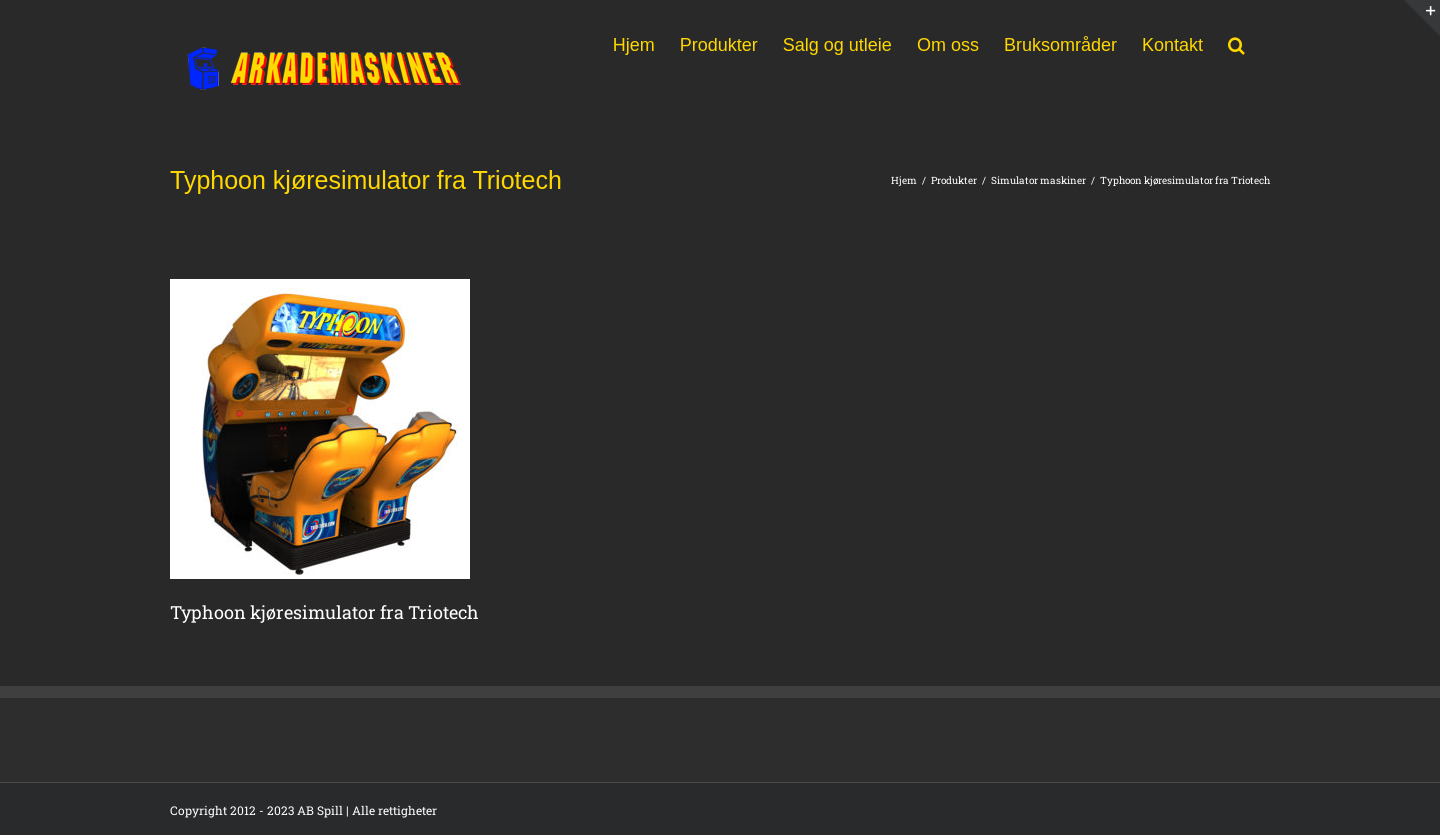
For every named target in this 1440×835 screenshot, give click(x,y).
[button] (1236, 43)
